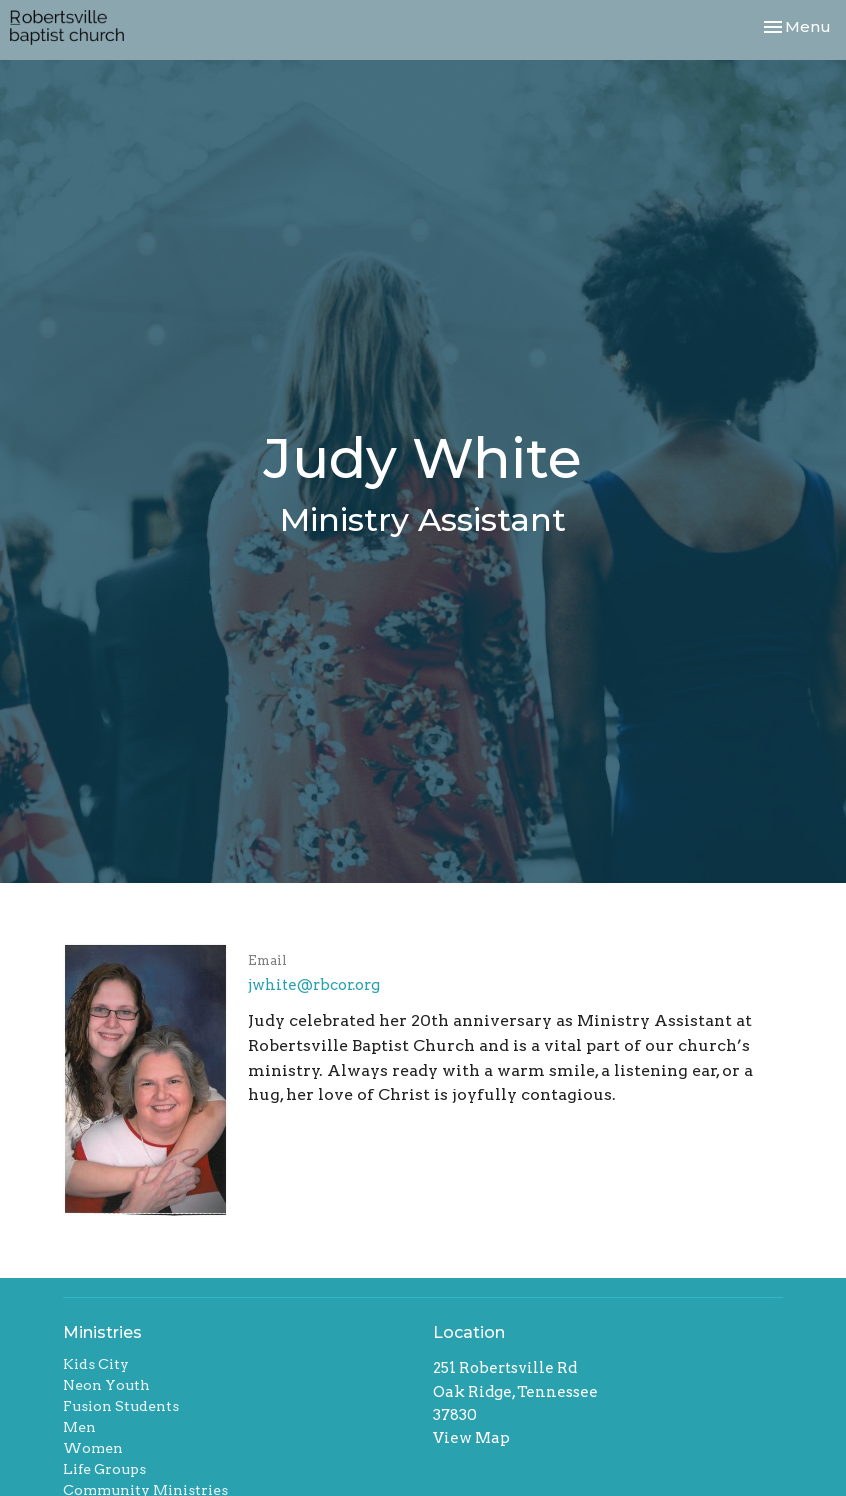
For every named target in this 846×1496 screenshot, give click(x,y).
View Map (471, 1438)
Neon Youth (106, 1385)
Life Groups (104, 1469)
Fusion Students (121, 1406)
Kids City (96, 1364)
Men (79, 1427)
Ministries (102, 1332)
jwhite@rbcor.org (314, 985)
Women (93, 1448)
